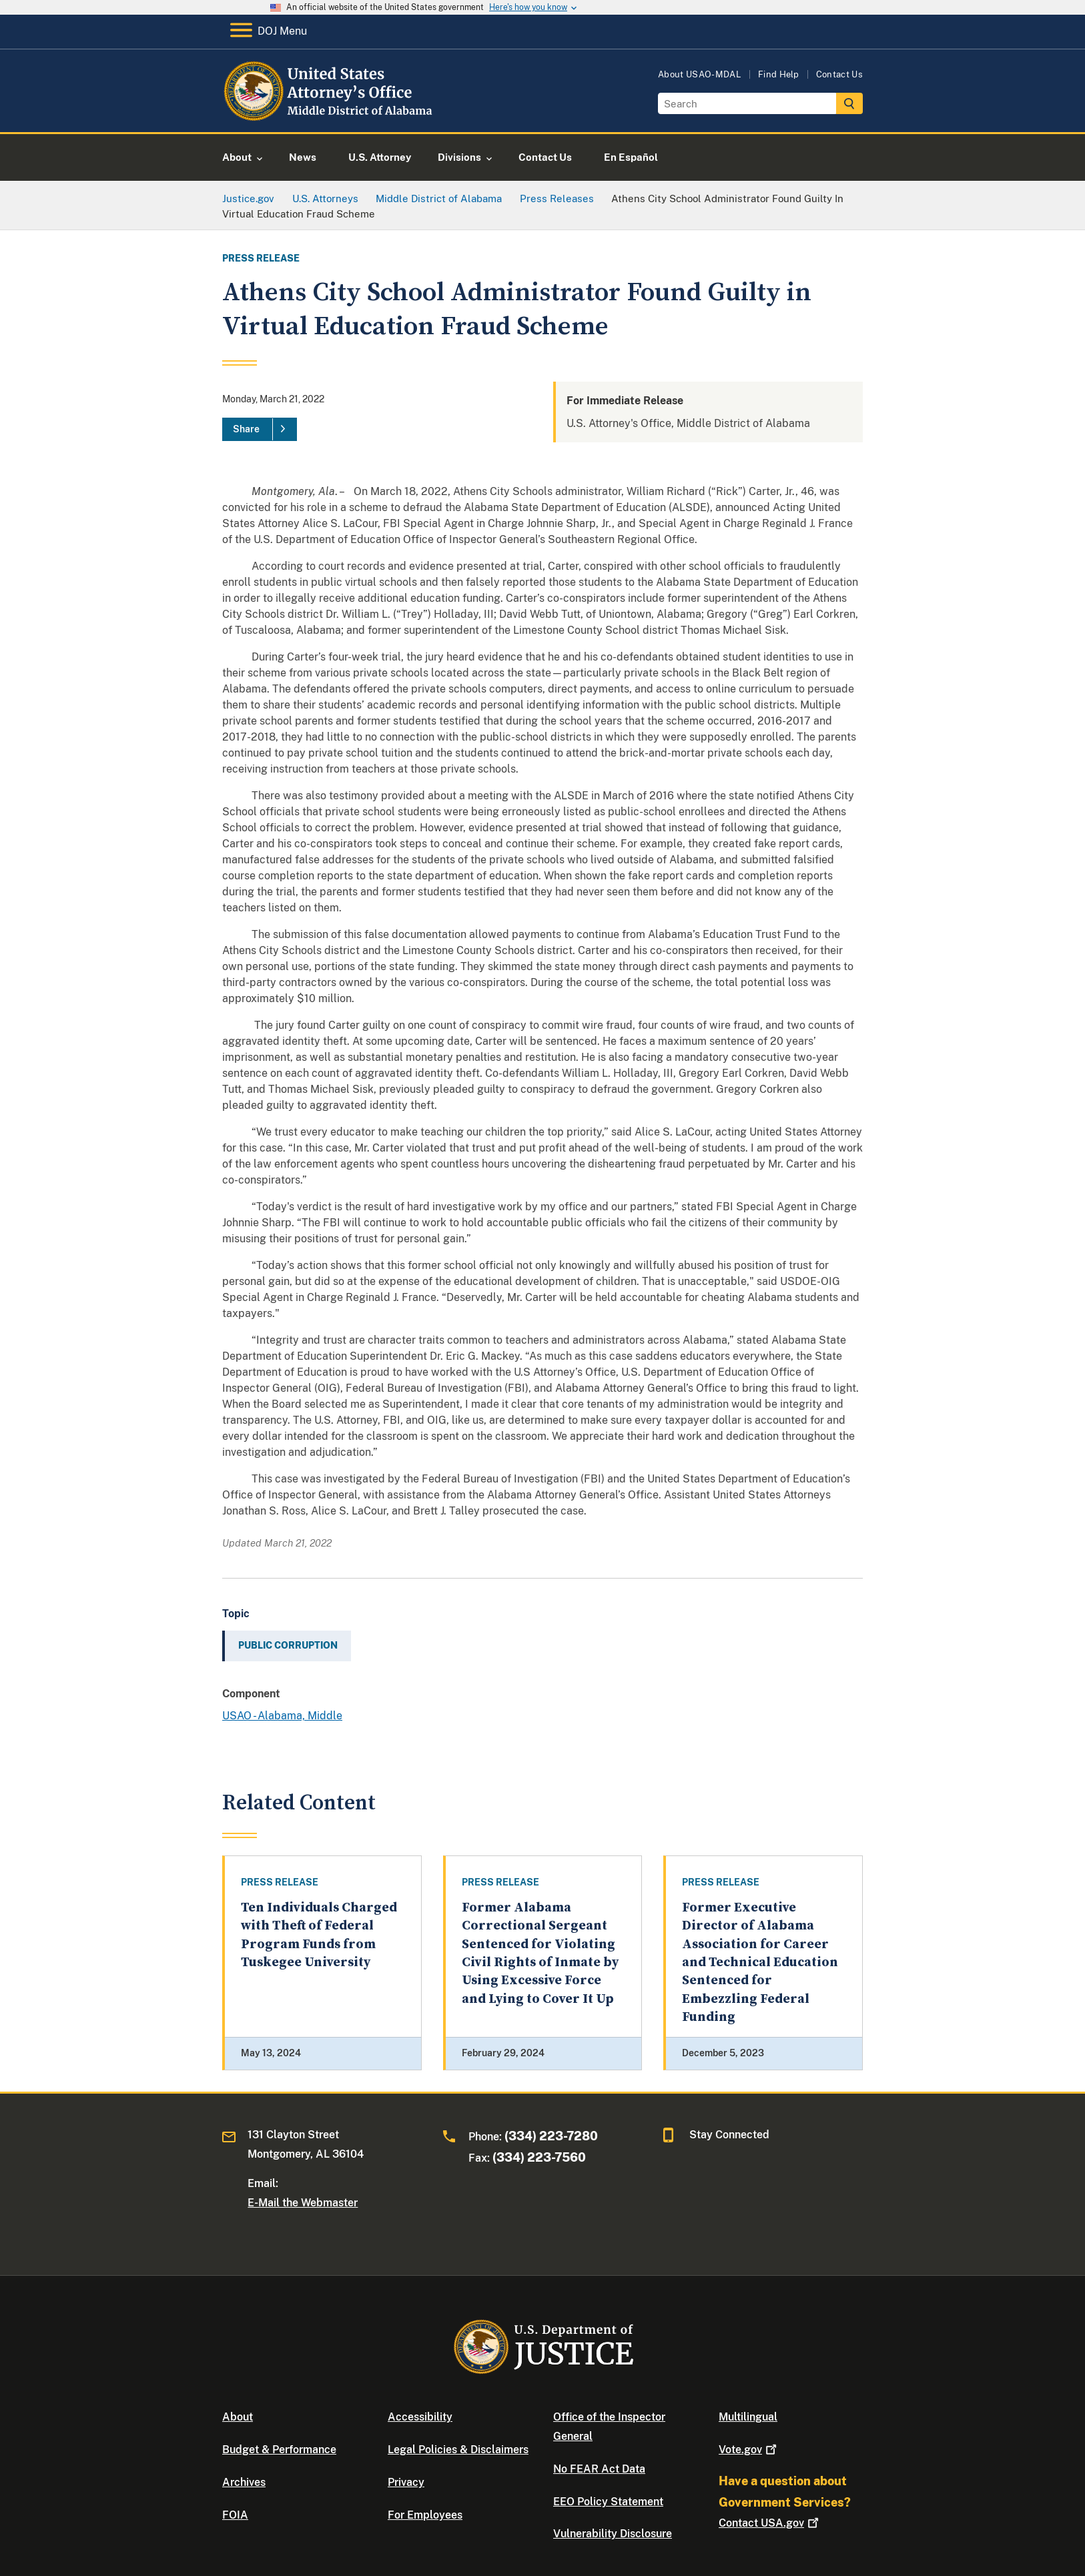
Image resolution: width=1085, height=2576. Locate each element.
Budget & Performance (279, 2449)
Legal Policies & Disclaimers (458, 2449)
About (237, 2417)
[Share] (259, 430)
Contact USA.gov (770, 2523)
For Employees (425, 2515)
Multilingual (748, 2417)
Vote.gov (749, 2449)
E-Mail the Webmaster (303, 2202)
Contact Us (839, 74)
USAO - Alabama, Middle (282, 1715)
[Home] (330, 116)
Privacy (406, 2482)
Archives (244, 2482)
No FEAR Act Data (599, 2469)
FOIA (235, 2515)
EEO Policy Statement (608, 2501)
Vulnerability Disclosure (612, 2533)
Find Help (778, 74)
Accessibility (420, 2417)
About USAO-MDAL (699, 74)
